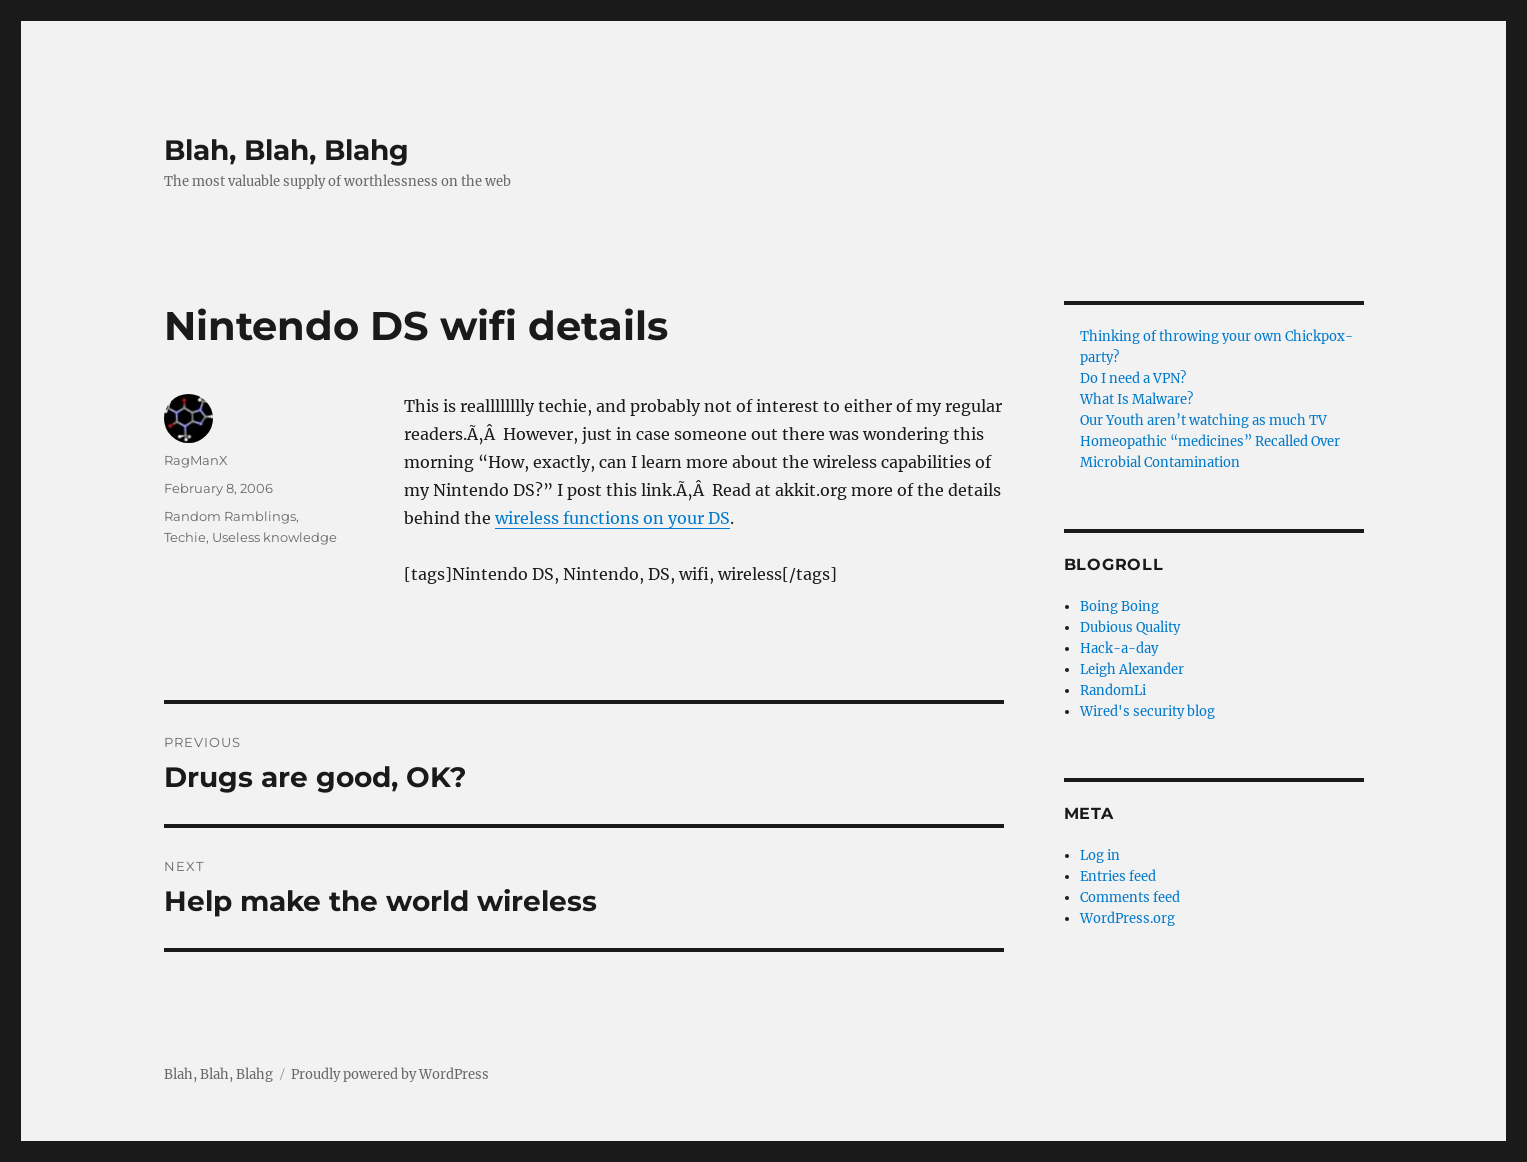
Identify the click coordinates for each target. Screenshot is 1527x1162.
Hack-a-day (1119, 648)
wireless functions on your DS (612, 518)
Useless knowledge (274, 537)
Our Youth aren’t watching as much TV (1203, 420)
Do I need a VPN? (1133, 378)
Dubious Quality (1130, 627)
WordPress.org (1127, 918)
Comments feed (1130, 897)
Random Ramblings (230, 516)
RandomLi (1113, 690)
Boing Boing (1119, 606)
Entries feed (1118, 876)
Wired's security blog (1147, 711)
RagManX (196, 460)
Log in (1100, 855)
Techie (185, 537)
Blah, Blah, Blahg (286, 150)
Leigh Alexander (1132, 669)
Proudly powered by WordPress (390, 1074)
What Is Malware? (1136, 399)
